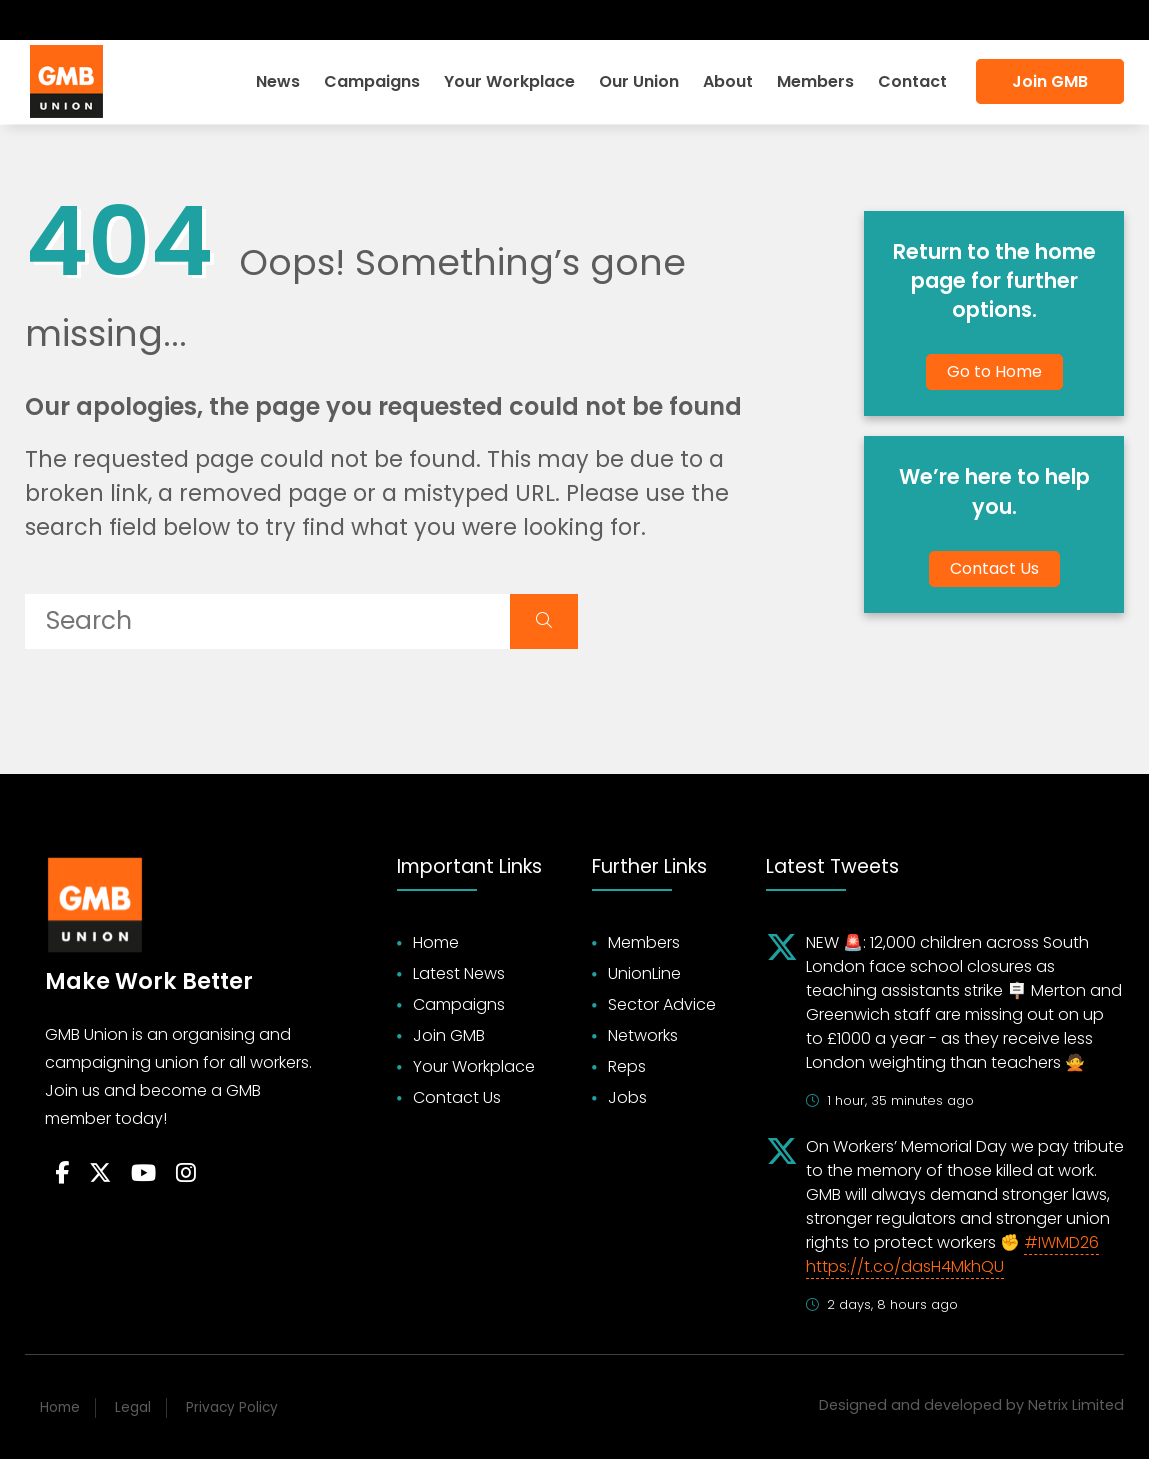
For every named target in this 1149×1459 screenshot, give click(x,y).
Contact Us (994, 568)
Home (436, 942)
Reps (627, 1066)
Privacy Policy (232, 1407)
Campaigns (372, 81)
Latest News (459, 973)
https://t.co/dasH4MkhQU (905, 1266)
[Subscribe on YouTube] (110, 20)
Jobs (627, 1097)
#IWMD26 (1061, 1242)
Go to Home (994, 371)
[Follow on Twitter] (73, 20)
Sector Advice (662, 1004)
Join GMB (1050, 81)
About (728, 81)
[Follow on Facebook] (40, 20)
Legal (133, 1407)
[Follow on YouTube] (143, 1174)
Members (815, 81)
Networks (643, 1035)
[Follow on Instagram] (146, 20)
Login (882, 19)
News (278, 81)
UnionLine (644, 973)
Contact (912, 81)
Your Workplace (509, 81)
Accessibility (1065, 19)
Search (959, 19)
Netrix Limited (1076, 1405)
